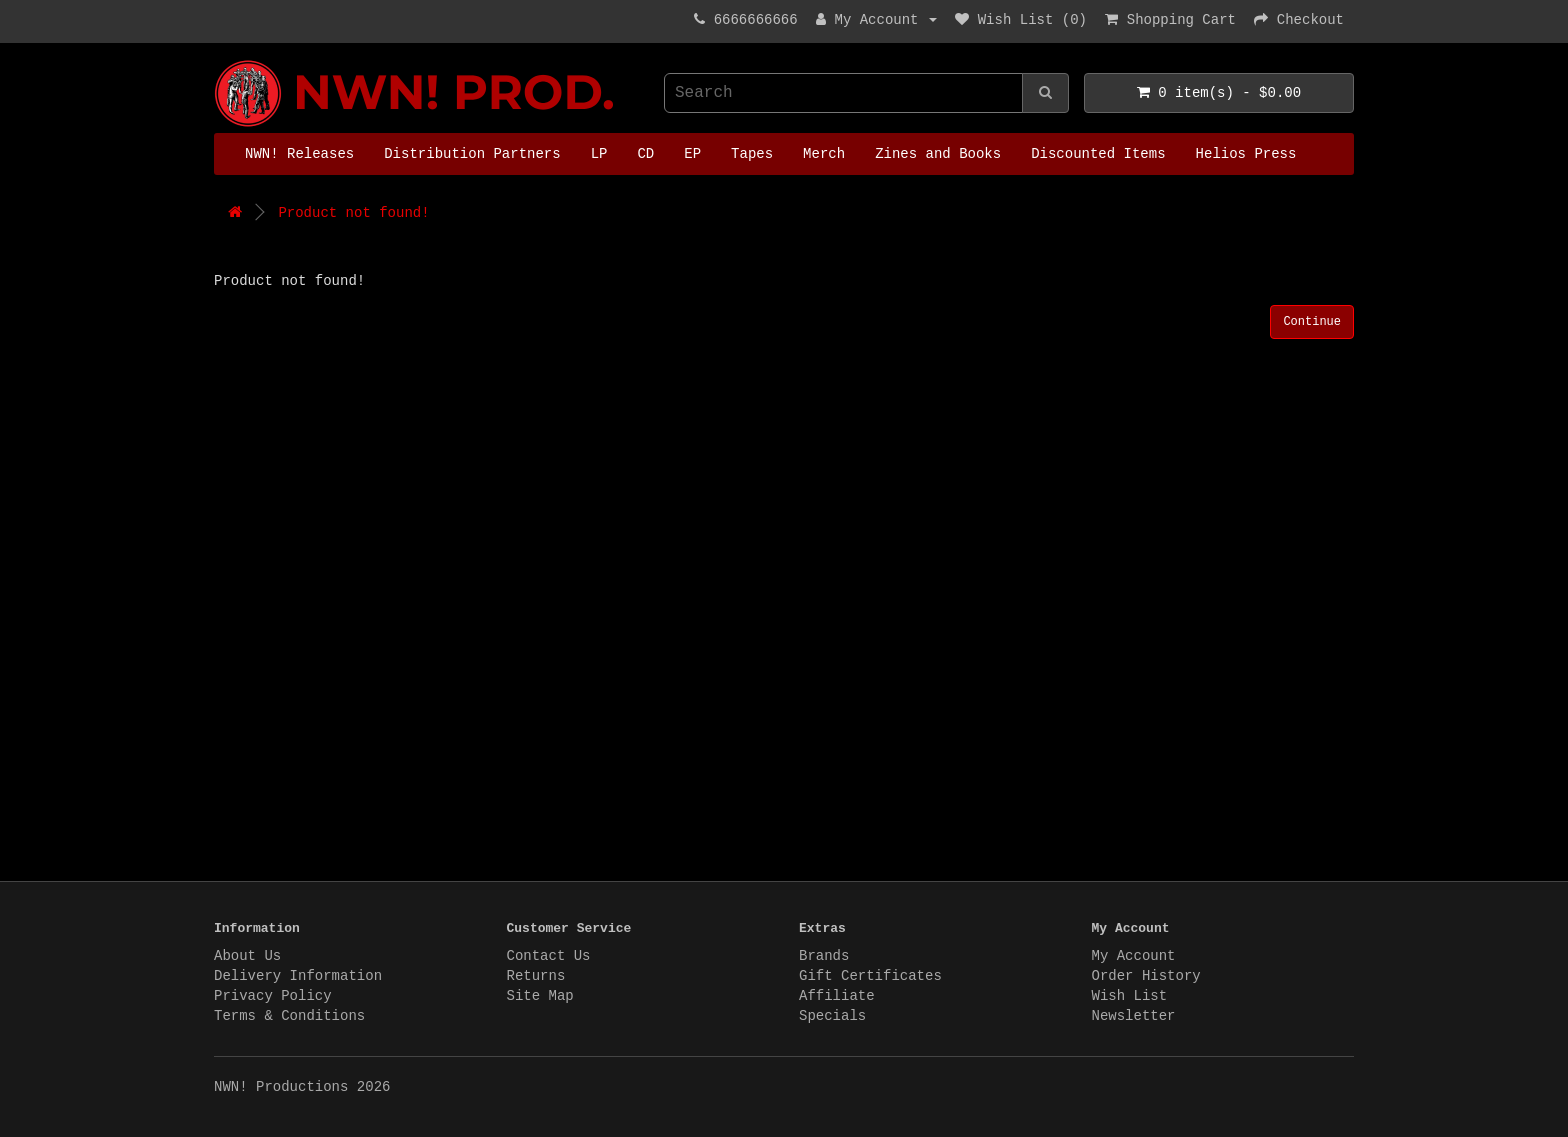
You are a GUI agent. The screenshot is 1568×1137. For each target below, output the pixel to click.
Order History (1146, 976)
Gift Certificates (870, 976)
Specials (832, 1016)
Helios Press (1246, 154)
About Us (247, 956)
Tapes (752, 154)
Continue (1312, 322)
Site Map (540, 996)
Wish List (1130, 996)
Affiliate (837, 996)
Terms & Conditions (289, 1016)
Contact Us (549, 956)
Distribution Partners (472, 154)
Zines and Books (938, 154)
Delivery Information (298, 976)
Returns (536, 976)
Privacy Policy (273, 996)
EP (692, 154)
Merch (824, 154)
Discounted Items (1098, 154)
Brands (824, 956)
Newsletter (1134, 1016)
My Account (1134, 956)
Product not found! (353, 213)
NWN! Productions (219, 60)
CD (645, 154)
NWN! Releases (299, 154)
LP (599, 154)
